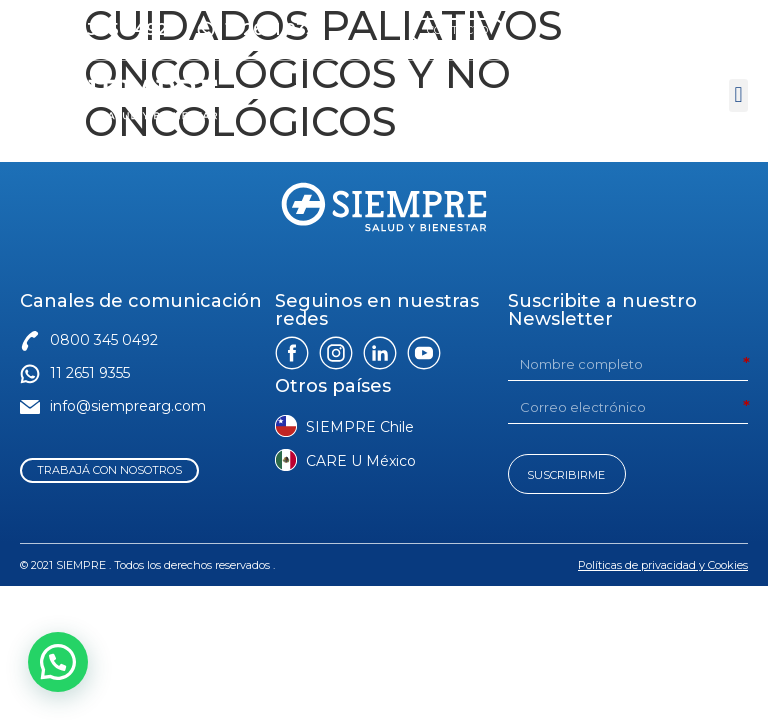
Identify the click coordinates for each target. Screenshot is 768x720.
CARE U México (361, 461)
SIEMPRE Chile (360, 427)
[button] (738, 95)
